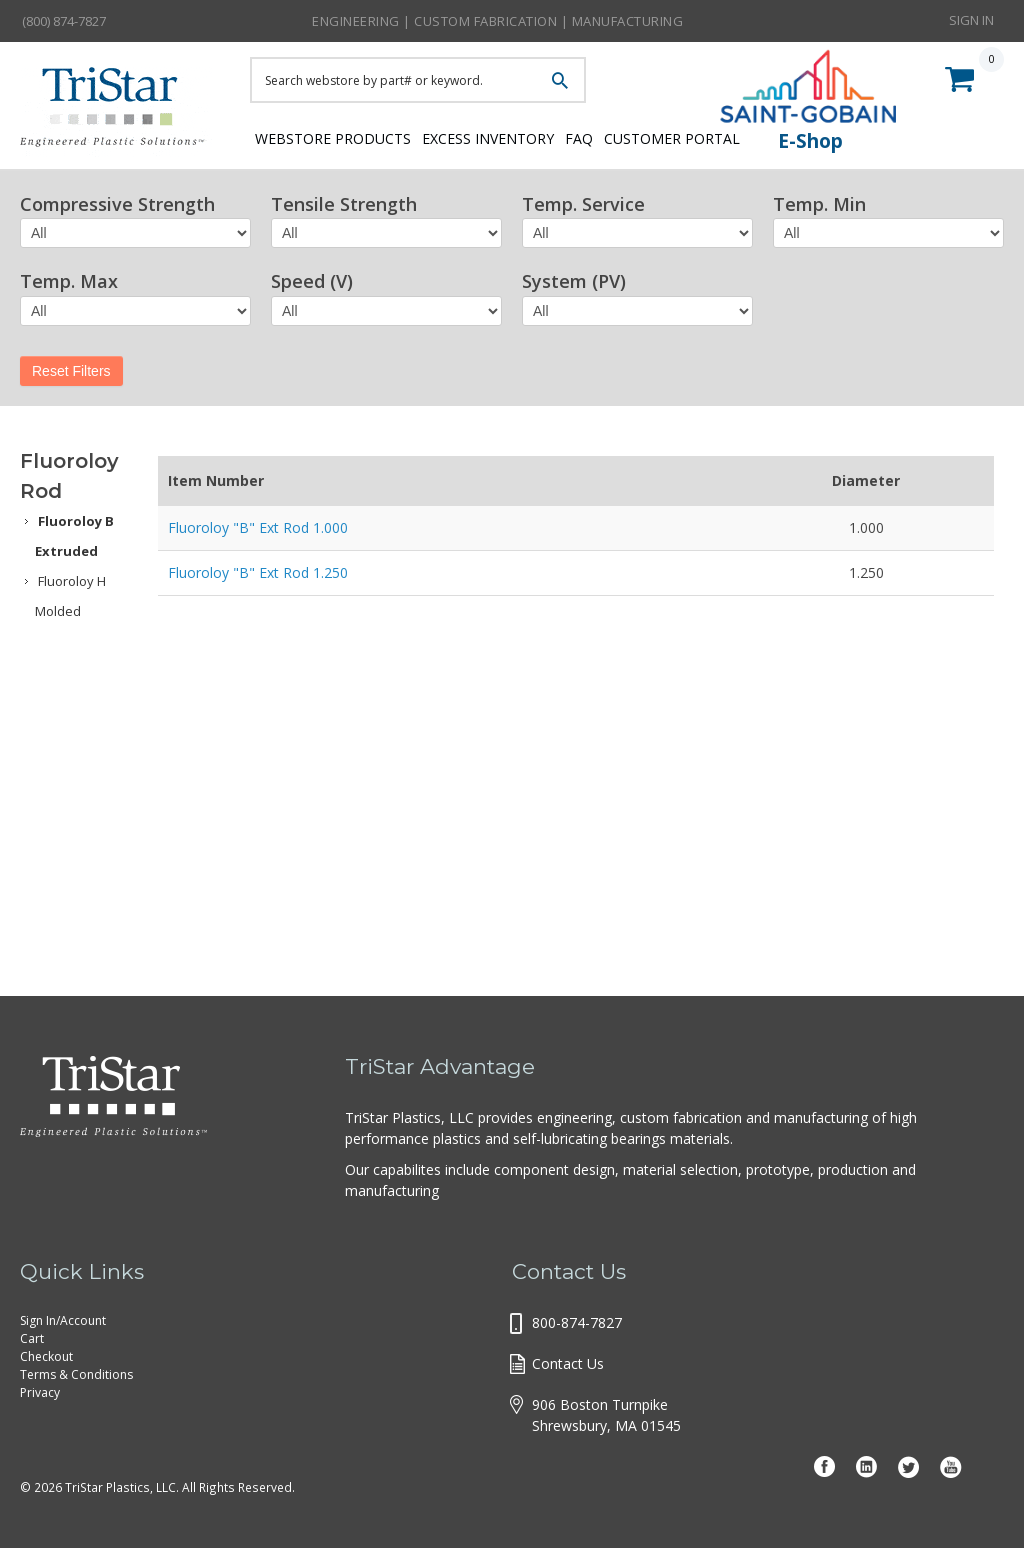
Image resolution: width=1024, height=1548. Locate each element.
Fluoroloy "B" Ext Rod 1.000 (258, 527)
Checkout (46, 1356)
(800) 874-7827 (64, 21)
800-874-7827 (577, 1322)
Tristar (120, 112)
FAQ (613, 137)
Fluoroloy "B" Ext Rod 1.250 (258, 572)
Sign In (971, 20)
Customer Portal (725, 137)
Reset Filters (71, 371)
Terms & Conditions (76, 1374)
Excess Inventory (502, 137)
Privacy (40, 1392)
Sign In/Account (63, 1320)
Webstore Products (327, 137)
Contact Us (568, 1363)
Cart (32, 1338)
